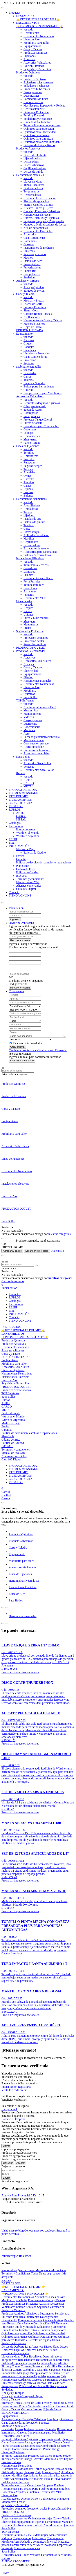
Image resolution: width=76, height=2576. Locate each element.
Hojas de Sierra (32, 327)
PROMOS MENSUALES (24, 793)
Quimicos (29, 693)
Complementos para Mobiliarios (42, 393)
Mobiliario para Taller (36, 42)
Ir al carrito (57, 1250)
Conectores (30, 588)
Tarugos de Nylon (33, 290)
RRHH (13, 839)
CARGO (28, 783)
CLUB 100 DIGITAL (21, 802)
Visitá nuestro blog (12, 2230)
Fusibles (28, 574)
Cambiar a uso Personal (23, 1050)
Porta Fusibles (31, 581)
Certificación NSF (34, 108)
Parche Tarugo (31, 442)
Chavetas (28, 479)
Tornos (27, 512)
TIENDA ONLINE (20, 895)
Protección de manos (35, 637)
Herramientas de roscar (37, 214)
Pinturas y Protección (36, 112)
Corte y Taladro (32, 49)
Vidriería (28, 717)
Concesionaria (31, 726)
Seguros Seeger (32, 465)
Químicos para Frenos (36, 135)
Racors (27, 611)
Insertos (28, 492)
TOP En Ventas (25, 700)
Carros (27, 376)
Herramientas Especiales (38, 231)
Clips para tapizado (34, 406)
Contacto (14, 892)
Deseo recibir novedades (27, 1043)
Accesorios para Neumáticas (40, 551)
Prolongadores (31, 264)
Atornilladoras (31, 505)
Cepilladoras (30, 541)
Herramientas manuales (30, 174)
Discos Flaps (31, 161)
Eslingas (28, 432)
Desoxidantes (31, 95)
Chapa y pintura (32, 720)
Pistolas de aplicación (36, 201)
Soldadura (29, 277)
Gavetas (28, 389)
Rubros (20, 773)
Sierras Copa (31, 310)
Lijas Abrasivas (32, 158)
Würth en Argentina (27, 836)
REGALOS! (16, 806)
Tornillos (28, 452)
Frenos (27, 627)
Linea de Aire (31, 39)
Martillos (28, 538)
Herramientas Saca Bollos (38, 769)
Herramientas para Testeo (38, 578)
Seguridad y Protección (30, 631)
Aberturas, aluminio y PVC (39, 707)
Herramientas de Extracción (39, 198)
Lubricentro (30, 723)
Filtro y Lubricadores (35, 617)
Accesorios (30, 234)
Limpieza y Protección (36, 353)
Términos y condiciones (30, 879)
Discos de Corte (32, 303)
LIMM (5, 2572)
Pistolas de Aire (32, 260)
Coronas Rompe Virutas (37, 313)
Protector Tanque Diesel (37, 419)
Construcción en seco (36, 743)
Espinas (28, 488)
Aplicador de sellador (36, 535)
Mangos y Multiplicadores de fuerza (44, 224)
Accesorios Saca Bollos (37, 763)
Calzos (27, 485)
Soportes (28, 363)
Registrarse (24, 2086)
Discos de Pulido (33, 171)
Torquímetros (31, 191)
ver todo (28, 29)
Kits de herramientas (35, 227)
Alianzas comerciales (28, 885)
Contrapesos (30, 412)
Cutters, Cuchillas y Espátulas (41, 217)
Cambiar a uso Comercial (52, 1050)
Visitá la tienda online (14, 2090)
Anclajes (28, 664)
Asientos (28, 340)
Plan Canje (22, 865)
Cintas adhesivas (33, 102)
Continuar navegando (22, 1060)
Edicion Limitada (33, 65)
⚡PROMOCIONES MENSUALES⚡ (39, 26)
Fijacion (28, 677)
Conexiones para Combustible (41, 426)
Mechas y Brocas (33, 300)
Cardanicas (30, 241)
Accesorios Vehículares (30, 396)
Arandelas (29, 472)
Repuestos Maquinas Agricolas (41, 403)
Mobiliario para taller (28, 366)
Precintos (29, 459)
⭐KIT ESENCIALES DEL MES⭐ (38, 19)
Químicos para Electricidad (39, 132)
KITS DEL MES (18, 796)
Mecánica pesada (33, 740)
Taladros (28, 525)
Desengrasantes (32, 92)
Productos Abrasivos (28, 148)
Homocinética (31, 436)
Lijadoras (29, 515)
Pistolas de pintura (34, 522)
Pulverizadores (32, 267)
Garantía (21, 859)
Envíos (20, 855)
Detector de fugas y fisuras (39, 145)
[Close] (2, 7)
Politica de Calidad (27, 872)
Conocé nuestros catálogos (40, 2230)
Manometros (30, 624)
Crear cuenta (16, 991)
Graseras (28, 244)
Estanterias (29, 373)
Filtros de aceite (32, 422)
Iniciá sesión (16, 908)
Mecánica (29, 730)
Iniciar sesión (9, 2086)
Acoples (28, 607)
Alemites (28, 482)
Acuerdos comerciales (36, 753)
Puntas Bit (29, 270)
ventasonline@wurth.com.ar (18, 2270)
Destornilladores (33, 188)
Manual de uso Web (27, 882)
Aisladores (29, 591)
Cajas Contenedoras (35, 356)
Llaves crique (31, 531)
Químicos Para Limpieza (38, 138)
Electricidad (30, 670)
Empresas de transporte (37, 750)
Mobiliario (29, 690)
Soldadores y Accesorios (37, 118)
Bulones (28, 495)
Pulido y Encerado (34, 115)
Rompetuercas (31, 274)
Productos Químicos (28, 72)
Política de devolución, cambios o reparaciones (43, 862)
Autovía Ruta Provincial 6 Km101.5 (22, 2195)
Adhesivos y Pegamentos (38, 82)
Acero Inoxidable (33, 746)
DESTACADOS (25, 15)
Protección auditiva (34, 644)
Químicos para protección (38, 128)
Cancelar (8, 2163)
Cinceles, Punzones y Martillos (41, 211)
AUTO (27, 779)
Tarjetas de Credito (34, 852)
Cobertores (29, 429)
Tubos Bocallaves (33, 184)
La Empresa (16, 826)
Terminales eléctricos (35, 565)
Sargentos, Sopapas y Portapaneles (43, 221)
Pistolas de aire (32, 518)
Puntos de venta (25, 829)
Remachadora (31, 545)
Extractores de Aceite (36, 548)
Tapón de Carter (32, 409)
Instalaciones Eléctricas (30, 558)
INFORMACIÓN (19, 845)
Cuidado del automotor (37, 122)
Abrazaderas (30, 455)
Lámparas (29, 571)
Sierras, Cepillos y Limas (38, 204)
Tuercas (28, 469)
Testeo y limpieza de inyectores (41, 125)
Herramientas (31, 32)
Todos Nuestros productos (46, 2273)
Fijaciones (29, 55)
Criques (28, 343)
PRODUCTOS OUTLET (31, 647)
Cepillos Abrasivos (34, 168)
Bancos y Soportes (34, 383)
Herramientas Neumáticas (31, 498)
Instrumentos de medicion (38, 247)
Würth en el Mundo (27, 832)
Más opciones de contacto (50, 2270)
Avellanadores (31, 317)
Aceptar (20, 2163)
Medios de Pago (25, 849)
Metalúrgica (30, 710)
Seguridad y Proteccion (37, 69)
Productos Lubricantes (36, 89)
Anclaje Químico (33, 287)
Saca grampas (31, 416)
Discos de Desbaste (34, 155)
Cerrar (6, 2145)
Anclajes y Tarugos (27, 280)
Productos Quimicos (35, 52)
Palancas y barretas (34, 254)
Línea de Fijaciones (27, 446)
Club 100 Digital (26, 888)
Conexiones (30, 568)
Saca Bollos (30, 697)
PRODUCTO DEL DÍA (23, 789)
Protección (29, 360)
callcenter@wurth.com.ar (16, 2255)
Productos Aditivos (34, 79)
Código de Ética (25, 869)
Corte (26, 528)
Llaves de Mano (32, 181)
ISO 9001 (22, 875)
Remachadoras (32, 194)
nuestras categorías (59, 1233)
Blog (12, 842)
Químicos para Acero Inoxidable (42, 141)
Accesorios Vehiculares (37, 62)
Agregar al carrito (12, 1250)
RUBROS (15, 809)
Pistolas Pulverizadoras (37, 555)
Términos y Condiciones (15, 2273)
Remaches (29, 462)
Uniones (28, 614)
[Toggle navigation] (2, 1255)
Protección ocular (33, 641)
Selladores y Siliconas (36, 85)
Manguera (29, 621)
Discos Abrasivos (33, 165)
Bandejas (28, 346)
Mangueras (30, 439)
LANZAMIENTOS (27, 22)
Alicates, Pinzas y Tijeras (38, 208)
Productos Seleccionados (31, 650)
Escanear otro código (36, 1250)
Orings (27, 475)
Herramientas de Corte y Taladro (42, 320)
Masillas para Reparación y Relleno (44, 105)
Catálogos (15, 822)
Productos (15, 12)
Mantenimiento (32, 713)
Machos (28, 257)
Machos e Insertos (34, 323)
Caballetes (29, 350)
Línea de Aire (24, 601)
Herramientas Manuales (37, 680)
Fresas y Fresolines (34, 307)
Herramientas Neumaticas (38, 36)
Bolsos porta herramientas (38, 386)
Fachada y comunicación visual (41, 736)
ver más (6, 2280)
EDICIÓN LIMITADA (29, 330)
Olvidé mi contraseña (21, 922)
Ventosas (28, 766)
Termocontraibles (33, 584)
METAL (28, 786)
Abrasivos (29, 59)
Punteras (28, 594)
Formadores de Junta (35, 98)
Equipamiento (24, 333)
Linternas (29, 250)
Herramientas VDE (34, 598)
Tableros (28, 379)
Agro (26, 733)
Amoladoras (30, 508)
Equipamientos (32, 46)
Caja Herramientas (34, 237)
